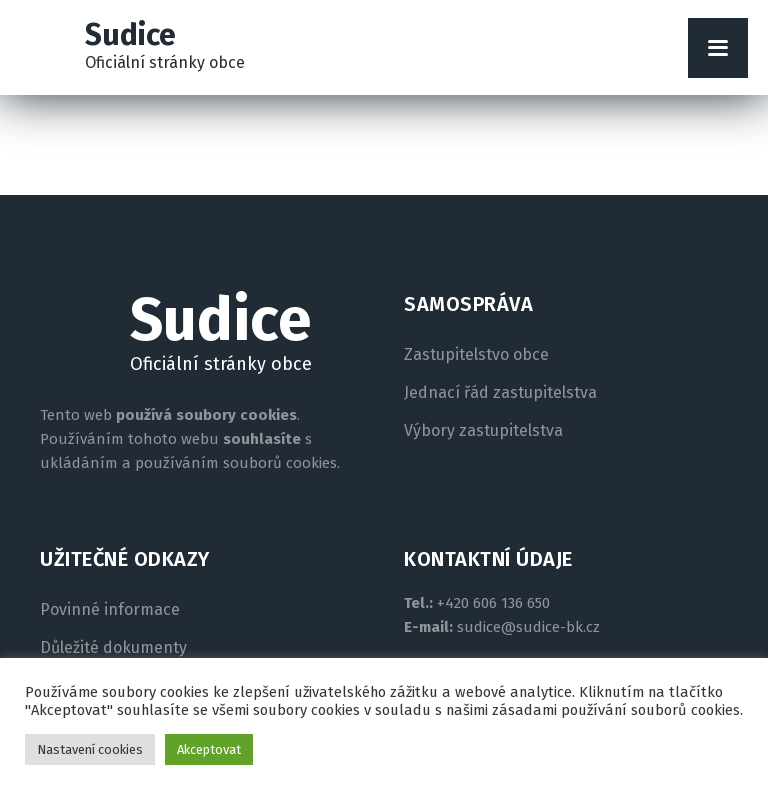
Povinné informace (110, 610)
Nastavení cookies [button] (90, 749)
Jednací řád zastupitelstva (500, 393)
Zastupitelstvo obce (476, 355)
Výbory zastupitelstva (483, 431)
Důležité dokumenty (113, 648)
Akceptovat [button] (209, 749)
